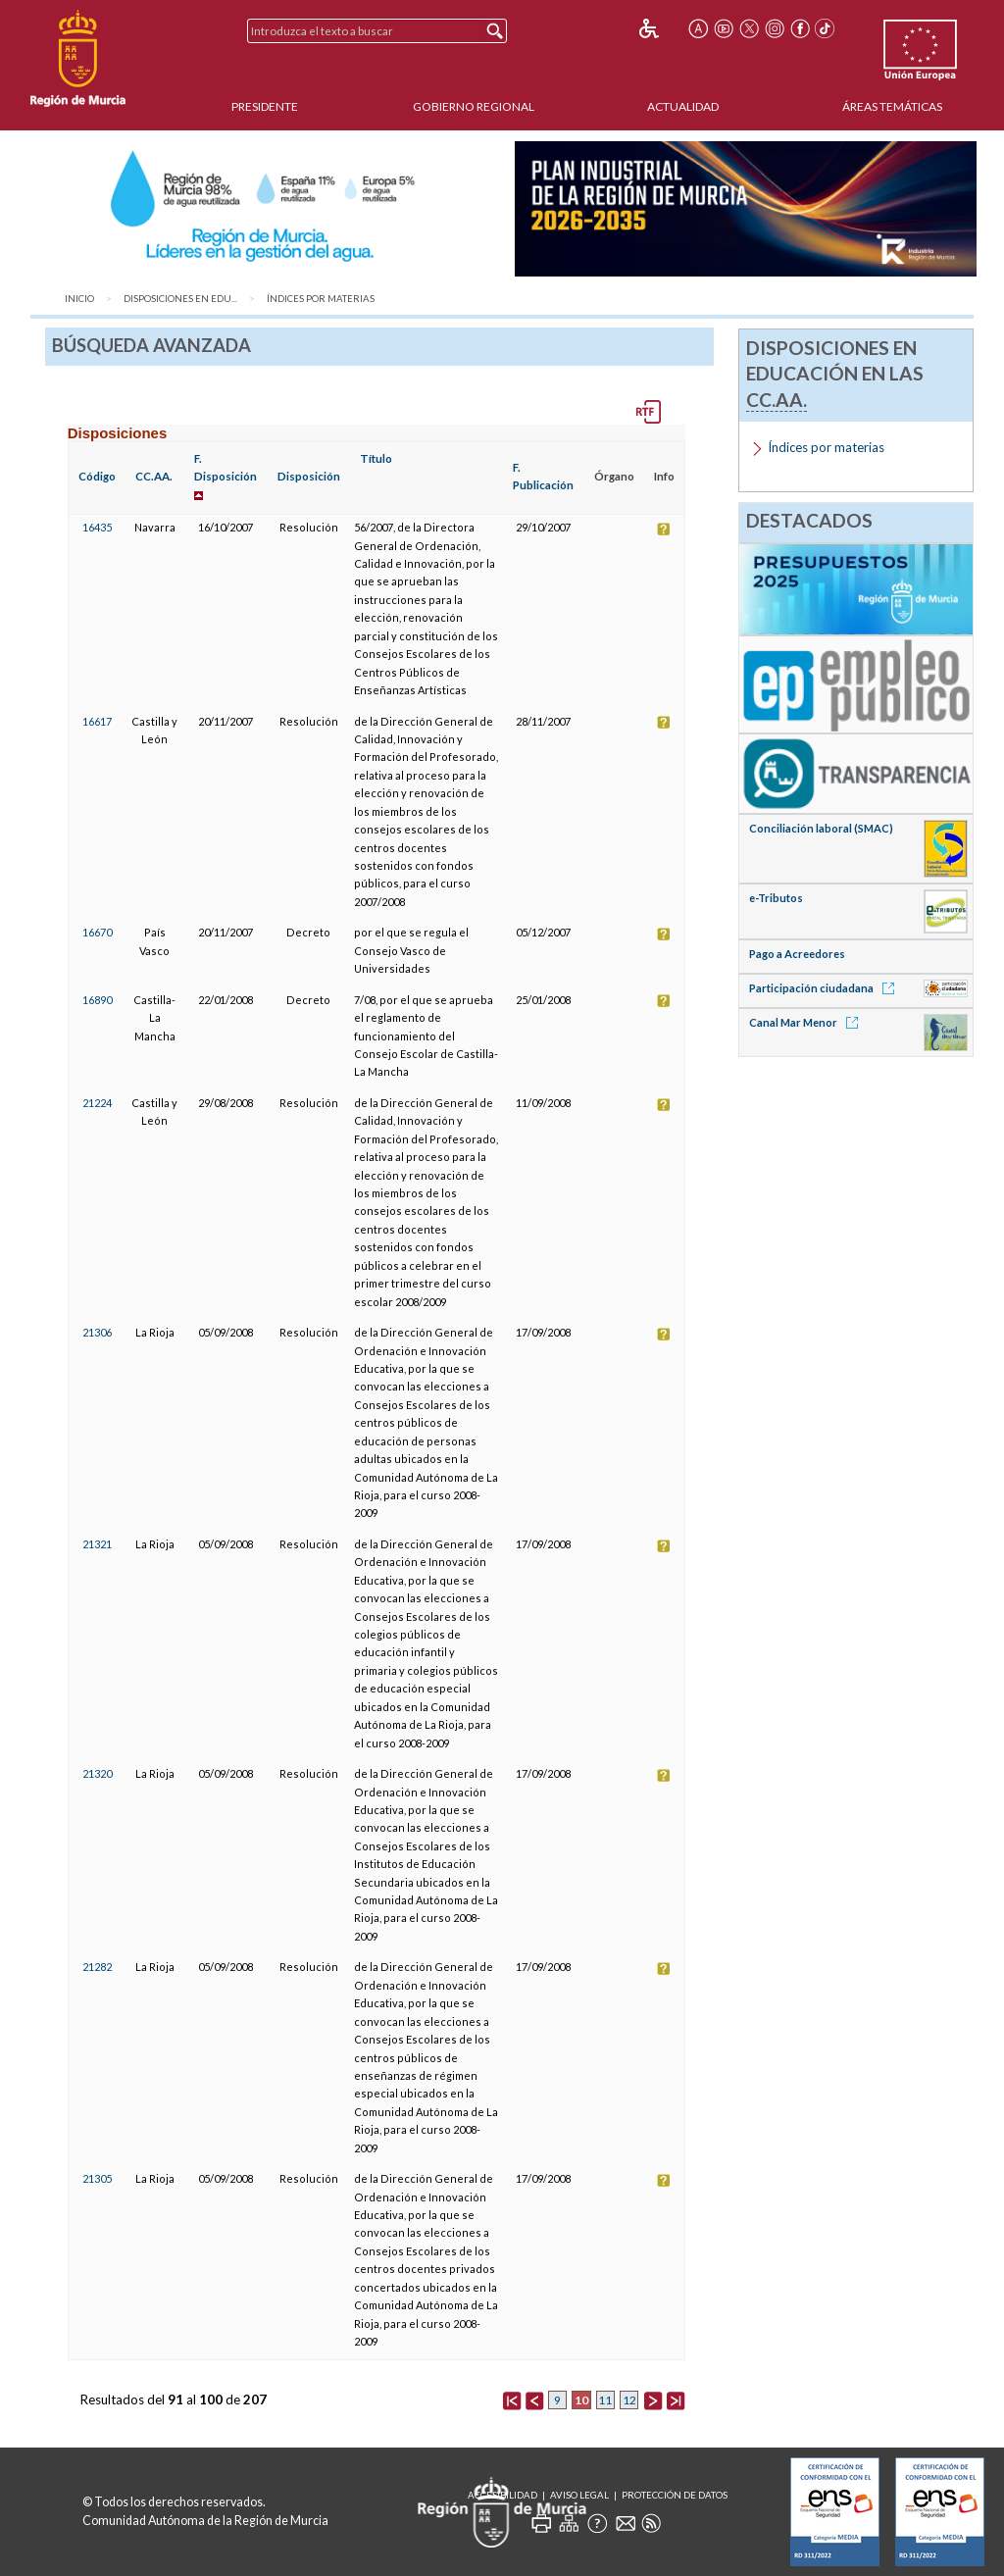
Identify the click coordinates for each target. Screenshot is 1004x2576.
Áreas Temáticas (892, 106)
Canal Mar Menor (807, 1022)
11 (605, 2400)
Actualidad (683, 106)
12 (629, 2400)
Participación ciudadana (825, 988)
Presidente (264, 106)
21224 (97, 1102)
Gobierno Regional (473, 106)
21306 (97, 1332)
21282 (97, 1966)
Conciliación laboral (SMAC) (821, 828)
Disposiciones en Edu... (180, 298)
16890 (97, 999)
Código (97, 476)
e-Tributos (776, 897)
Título (376, 458)
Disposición (308, 476)
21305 (97, 2178)
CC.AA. (154, 476)
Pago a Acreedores (797, 953)
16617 (97, 721)
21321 (97, 1544)
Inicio (79, 298)
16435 (97, 527)
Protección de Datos (675, 2495)
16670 (97, 932)
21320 (97, 1773)
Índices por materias (321, 298)
